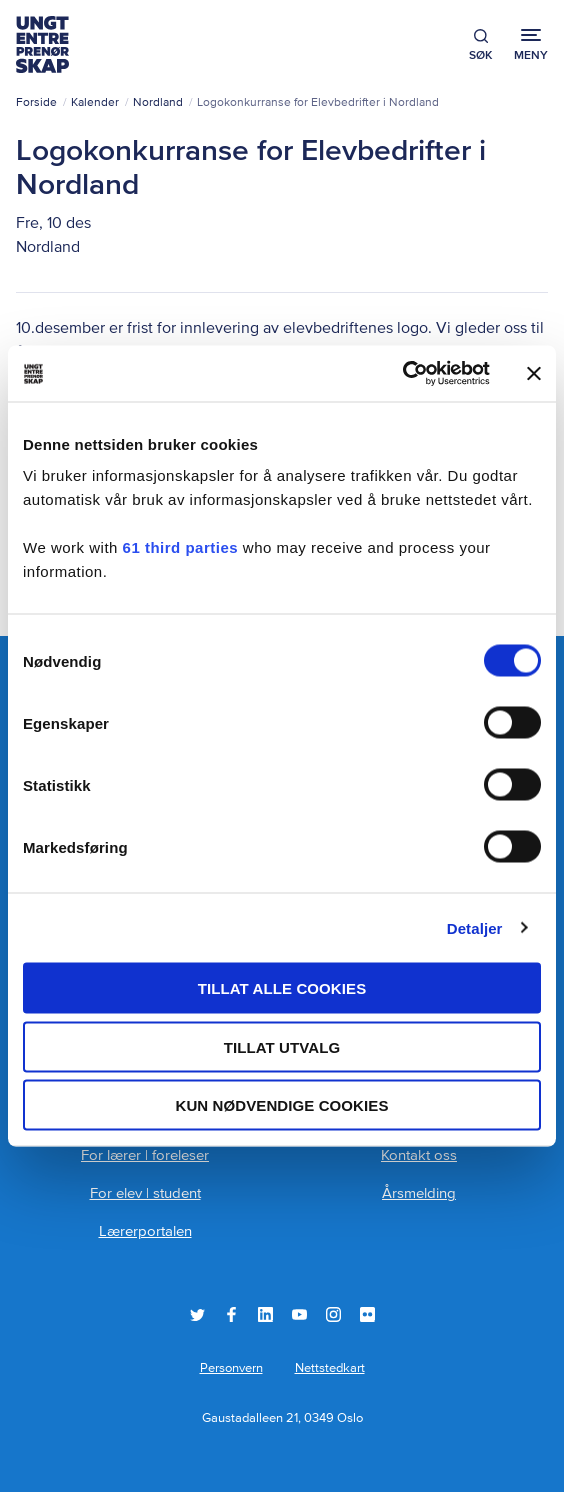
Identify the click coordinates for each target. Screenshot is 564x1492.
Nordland (158, 103)
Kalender (95, 103)
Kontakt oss (419, 1155)
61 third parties (181, 547)
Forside (36, 103)
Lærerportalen (145, 1231)
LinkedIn (265, 1314)
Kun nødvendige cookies (281, 1105)
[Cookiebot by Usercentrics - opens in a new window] (402, 374)
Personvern (231, 1368)
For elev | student (145, 1193)
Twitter (197, 1314)
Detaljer (475, 927)
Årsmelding (419, 1193)
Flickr (367, 1314)
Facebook (231, 1314)
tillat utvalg (282, 1046)
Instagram (333, 1314)
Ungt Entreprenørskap (42, 44)
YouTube (299, 1314)
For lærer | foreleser (145, 1155)
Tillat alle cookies (282, 988)
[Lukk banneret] (534, 373)
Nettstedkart (330, 1368)
